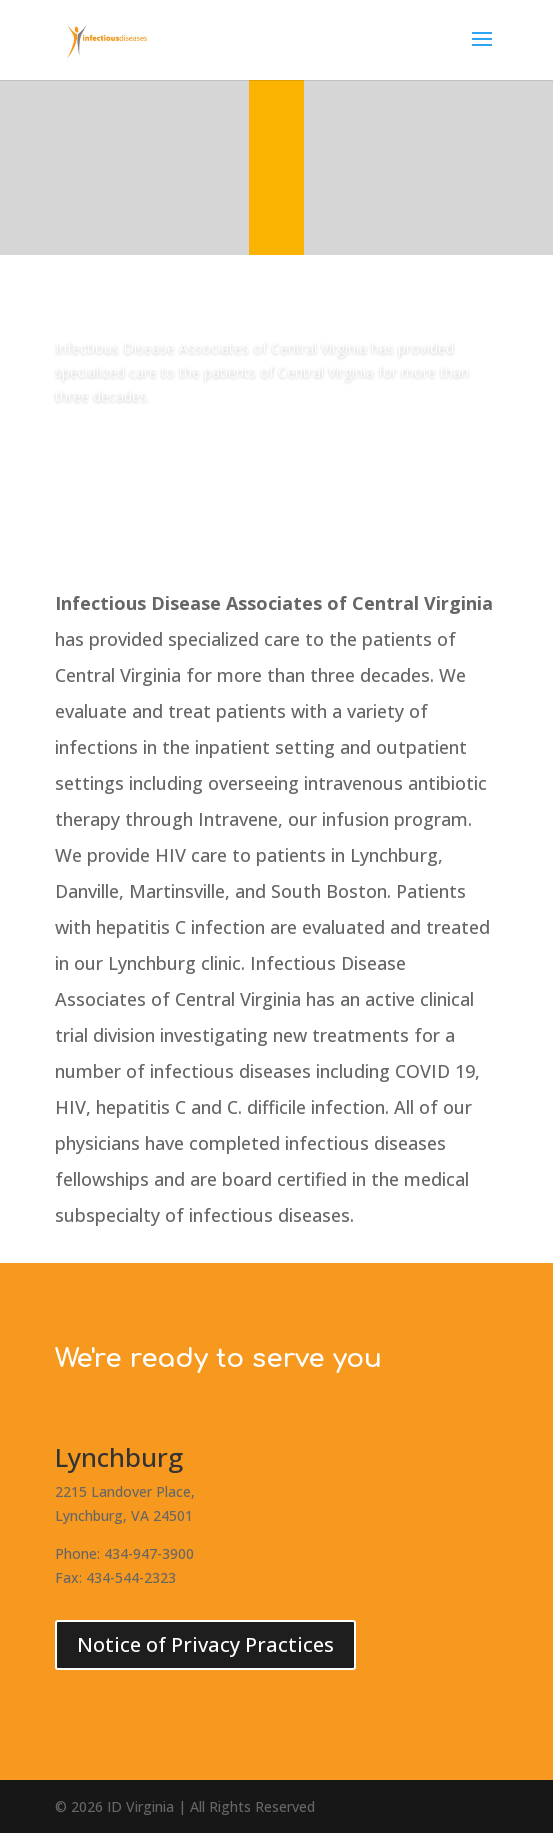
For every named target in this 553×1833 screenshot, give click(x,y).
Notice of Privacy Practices (205, 1644)
